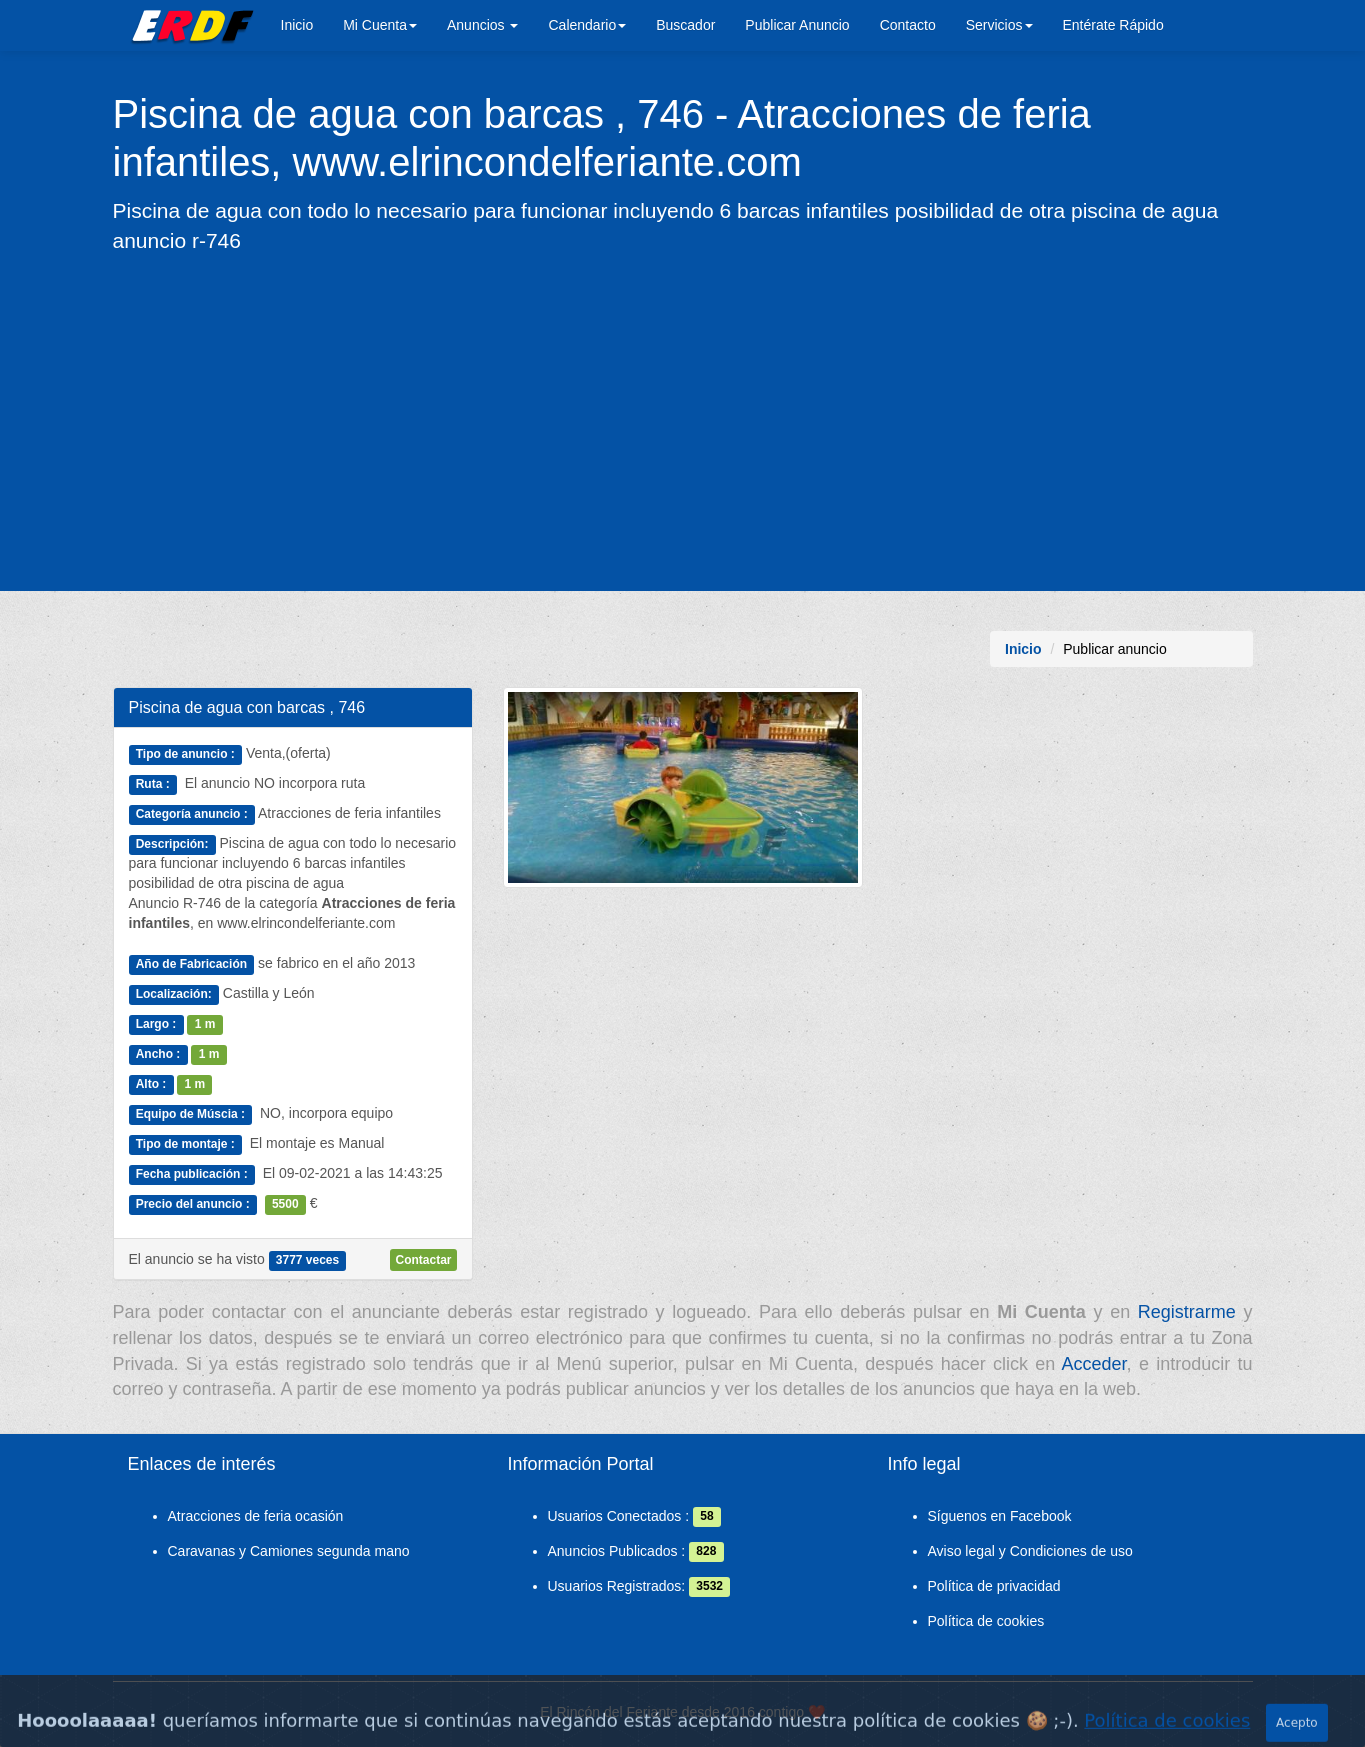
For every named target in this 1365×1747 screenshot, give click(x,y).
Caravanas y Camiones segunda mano (289, 1551)
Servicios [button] (999, 25)
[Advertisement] (683, 421)
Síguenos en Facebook (1000, 1516)
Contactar (423, 1260)
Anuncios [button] (482, 25)
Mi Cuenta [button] (380, 25)
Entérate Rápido (1113, 25)
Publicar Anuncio (797, 25)
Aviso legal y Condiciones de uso (1030, 1551)
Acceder (1094, 1364)
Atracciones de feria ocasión (256, 1516)
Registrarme (1187, 1312)
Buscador (685, 25)
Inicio (297, 25)
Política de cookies (986, 1621)
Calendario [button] (587, 25)
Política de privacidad (994, 1586)
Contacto (908, 25)
